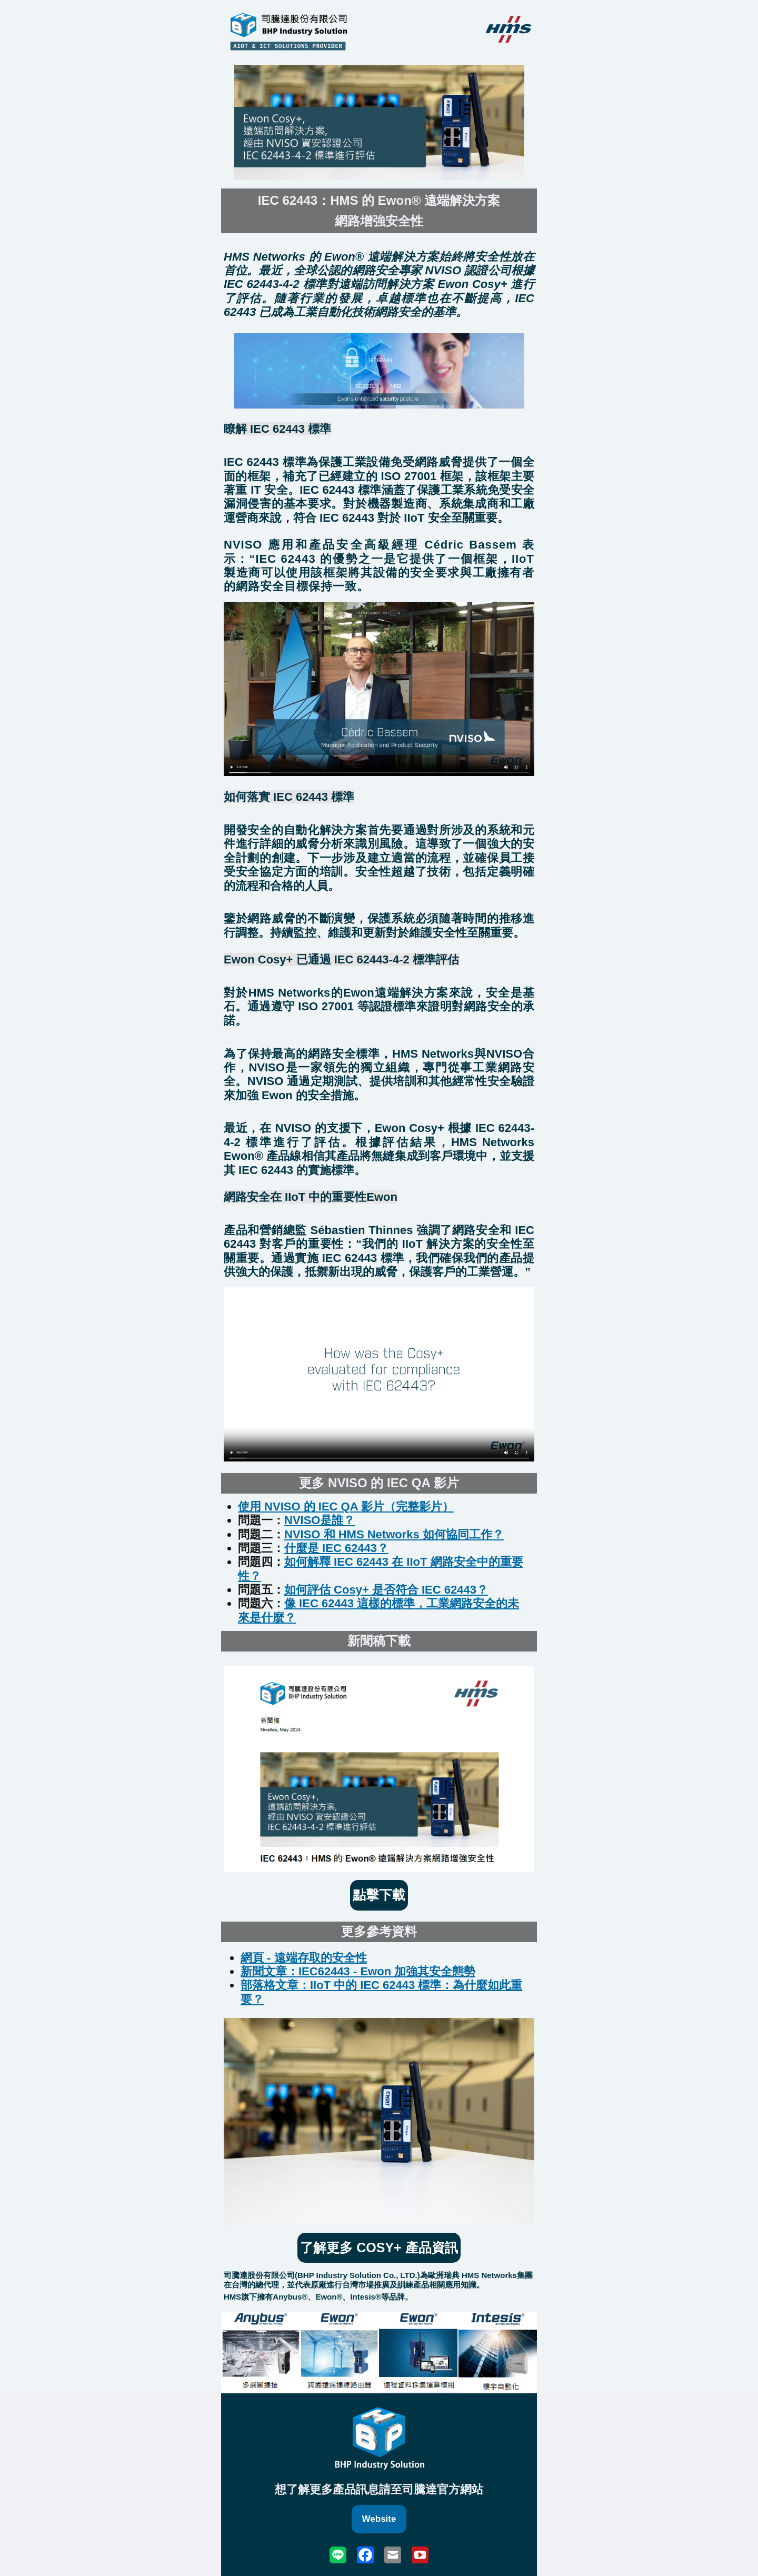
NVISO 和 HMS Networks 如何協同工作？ (394, 1534)
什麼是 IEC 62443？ (336, 1548)
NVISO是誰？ (319, 1520)
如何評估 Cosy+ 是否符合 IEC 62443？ (386, 1589)
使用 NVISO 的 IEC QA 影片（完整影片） (346, 1506)
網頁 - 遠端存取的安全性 (304, 1957)
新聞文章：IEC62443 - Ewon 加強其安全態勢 (358, 1971)
